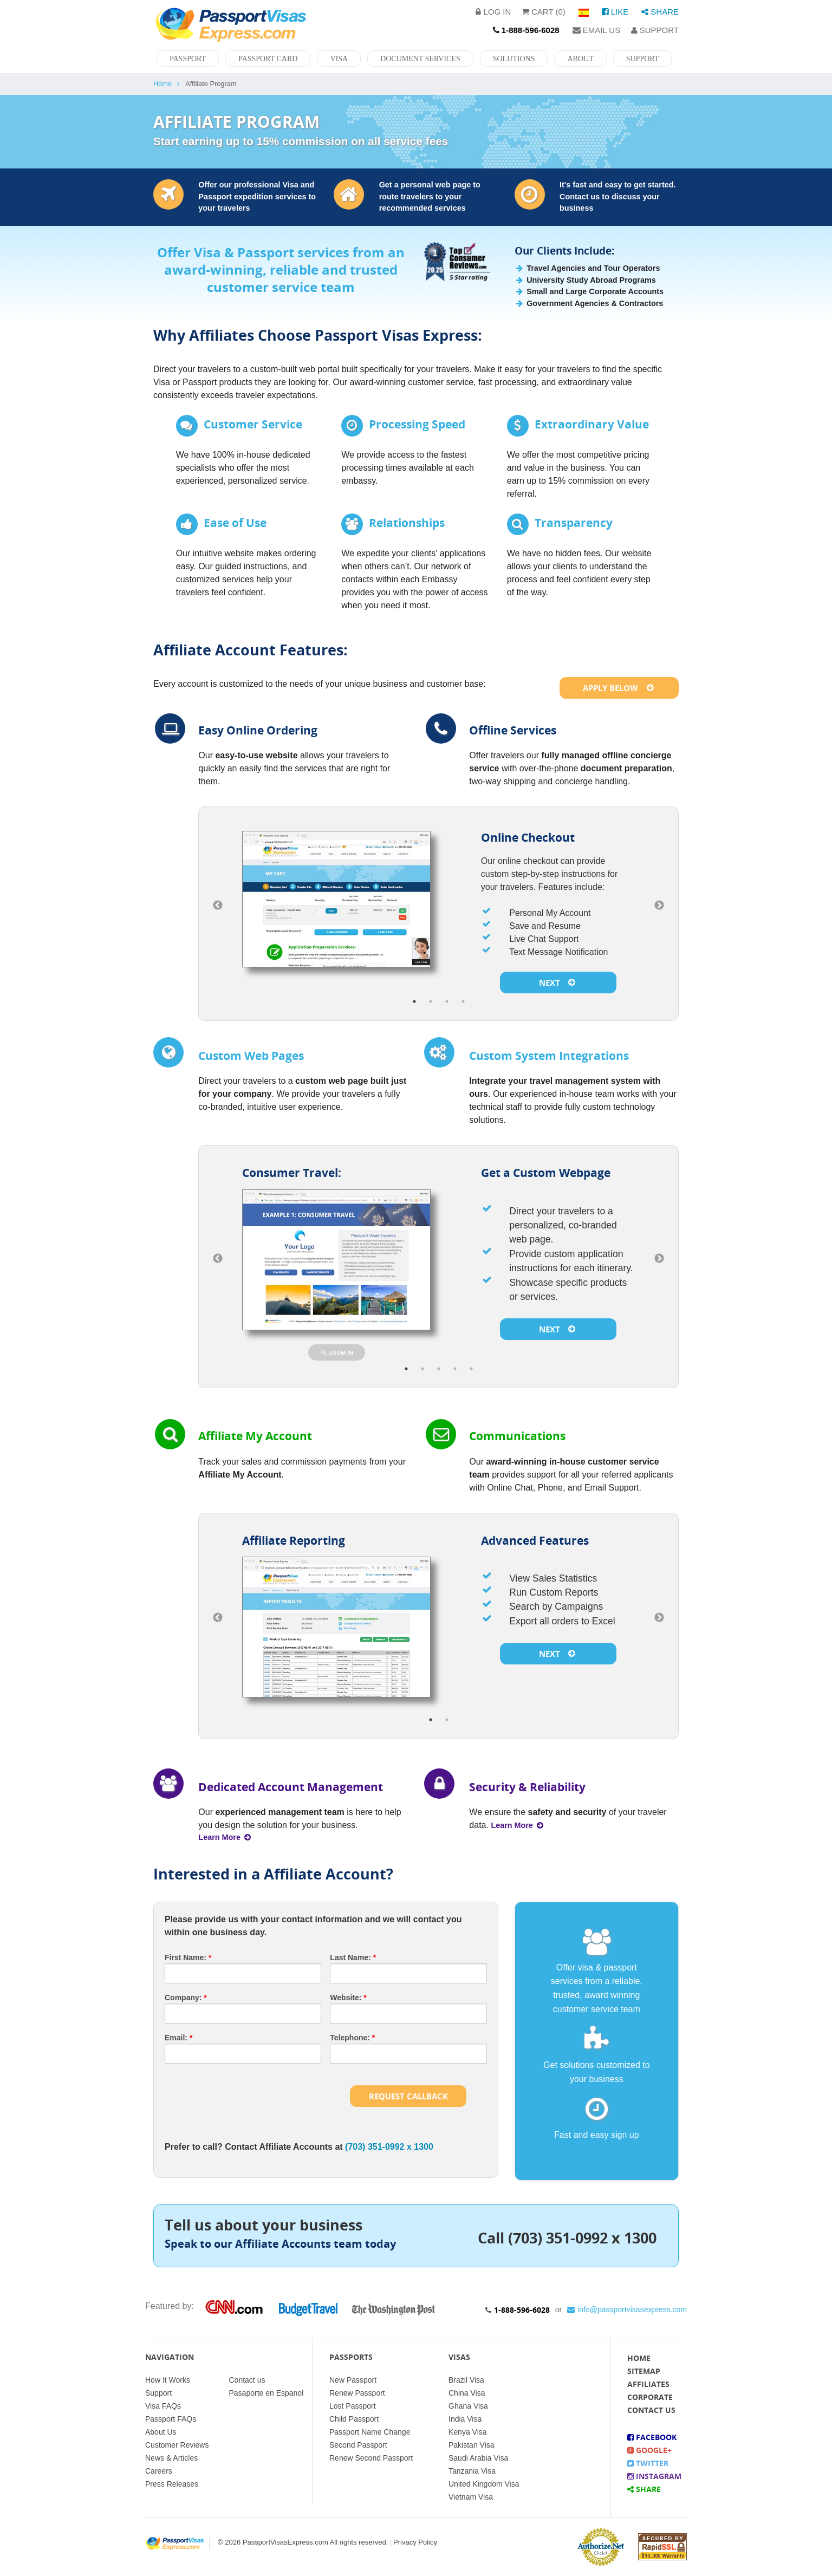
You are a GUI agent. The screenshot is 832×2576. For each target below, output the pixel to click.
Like (615, 11)
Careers (158, 2471)
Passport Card (267, 59)
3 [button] (446, 1001)
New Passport (352, 2380)
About (580, 59)
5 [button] (471, 1368)
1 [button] (414, 1001)
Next (558, 982)
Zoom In (336, 1352)
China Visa (466, 2393)
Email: (178, 2037)
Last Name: (353, 1957)
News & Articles (171, 2458)
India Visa (465, 2419)
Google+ (649, 2450)
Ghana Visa (468, 2406)
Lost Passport (352, 2406)
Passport (188, 59)
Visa (339, 59)
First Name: (188, 1957)
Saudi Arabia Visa (478, 2458)
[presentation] (247, 2093)
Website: (348, 1997)
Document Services (420, 59)
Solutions (514, 59)
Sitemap (643, 2371)
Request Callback (408, 2096)
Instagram (654, 2476)
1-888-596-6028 (522, 2310)
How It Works (167, 2380)
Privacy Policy (415, 2542)
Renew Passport (357, 2393)
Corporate (650, 2397)
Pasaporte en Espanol (266, 2393)
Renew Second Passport (371, 2458)
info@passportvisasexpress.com (627, 2309)
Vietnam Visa (470, 2497)
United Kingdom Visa (483, 2484)
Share (660, 11)
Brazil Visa (466, 2380)
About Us (161, 2432)
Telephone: (352, 2037)
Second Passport (358, 2445)
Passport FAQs (170, 2419)
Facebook (652, 2437)
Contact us (247, 2380)
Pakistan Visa (471, 2445)
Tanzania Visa (472, 2471)
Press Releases (171, 2484)
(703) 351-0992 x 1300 (389, 2146)
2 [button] (430, 1001)
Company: (186, 1997)
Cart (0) (544, 11)
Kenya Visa (467, 2432)
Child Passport (354, 2419)
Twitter (647, 2463)
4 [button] (463, 1001)
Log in (493, 11)
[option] (438, 905)
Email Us (597, 30)
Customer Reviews (177, 2445)
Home (162, 84)
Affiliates (648, 2384)
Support (655, 30)
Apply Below (619, 688)
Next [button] (659, 905)
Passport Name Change (369, 2432)
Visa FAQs (163, 2406)
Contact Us (651, 2410)
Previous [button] (217, 905)
